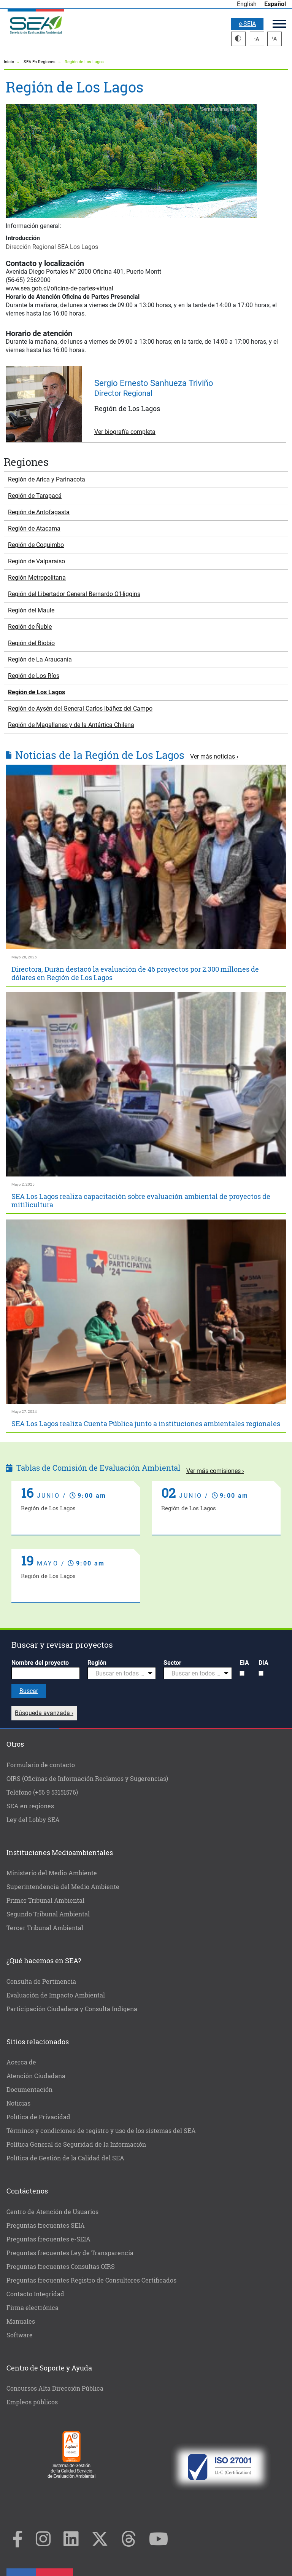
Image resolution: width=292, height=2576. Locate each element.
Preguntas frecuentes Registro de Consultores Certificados (91, 2280)
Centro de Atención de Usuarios (52, 2212)
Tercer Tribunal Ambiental (44, 1928)
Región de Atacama (34, 528)
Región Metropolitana (37, 577)
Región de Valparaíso (36, 561)
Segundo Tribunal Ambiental (48, 1914)
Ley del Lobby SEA (33, 1820)
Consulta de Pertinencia (41, 1981)
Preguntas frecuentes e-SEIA (48, 2239)
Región (96, 1662)
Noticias (18, 2103)
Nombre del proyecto (40, 1662)
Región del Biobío (31, 643)
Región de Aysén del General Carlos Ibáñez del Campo (80, 708)
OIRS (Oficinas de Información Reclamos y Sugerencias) (87, 1778)
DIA (263, 1662)
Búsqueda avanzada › (44, 1713)
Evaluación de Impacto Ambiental (55, 1995)
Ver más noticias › (214, 756)
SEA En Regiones (40, 61)
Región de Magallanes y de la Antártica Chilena (71, 724)
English (247, 4)
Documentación (29, 2089)
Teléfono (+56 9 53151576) (42, 1792)
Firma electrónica (32, 2307)
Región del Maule (31, 610)
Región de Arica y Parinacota (46, 479)
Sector (172, 1662)
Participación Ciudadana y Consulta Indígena (71, 2009)
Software (19, 2335)
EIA (244, 1662)
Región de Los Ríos (33, 675)
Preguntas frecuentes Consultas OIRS (60, 2266)
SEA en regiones (30, 1806)
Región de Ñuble (30, 626)
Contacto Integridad (35, 2294)
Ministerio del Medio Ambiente (51, 1873)
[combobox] (121, 1673)
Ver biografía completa (125, 431)
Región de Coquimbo (36, 544)
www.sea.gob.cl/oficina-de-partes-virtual (59, 288)
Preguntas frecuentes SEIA (45, 2225)
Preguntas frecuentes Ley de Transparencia (69, 2253)
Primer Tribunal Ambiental (45, 1900)
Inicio (9, 61)
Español (275, 4)
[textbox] (119, 1673)
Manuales (20, 2321)
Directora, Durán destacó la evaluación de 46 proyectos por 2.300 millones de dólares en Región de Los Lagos (135, 973)
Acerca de (21, 2062)
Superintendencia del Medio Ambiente (62, 1887)
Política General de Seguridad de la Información (76, 2144)
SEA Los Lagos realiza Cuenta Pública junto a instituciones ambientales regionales (145, 1423)
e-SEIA (247, 23)
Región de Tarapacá (35, 495)
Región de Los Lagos (36, 692)
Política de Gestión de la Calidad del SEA (65, 2158)
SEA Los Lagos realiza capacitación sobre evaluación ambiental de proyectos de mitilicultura (140, 1200)
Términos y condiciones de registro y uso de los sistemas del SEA (101, 2130)
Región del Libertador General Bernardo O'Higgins (74, 594)
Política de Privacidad (38, 2117)
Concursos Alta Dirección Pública (54, 2388)
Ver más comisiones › (215, 1471)
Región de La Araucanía (40, 659)
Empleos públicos (32, 2402)
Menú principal (279, 23)
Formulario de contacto (40, 1765)
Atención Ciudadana (35, 2076)
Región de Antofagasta (39, 512)
